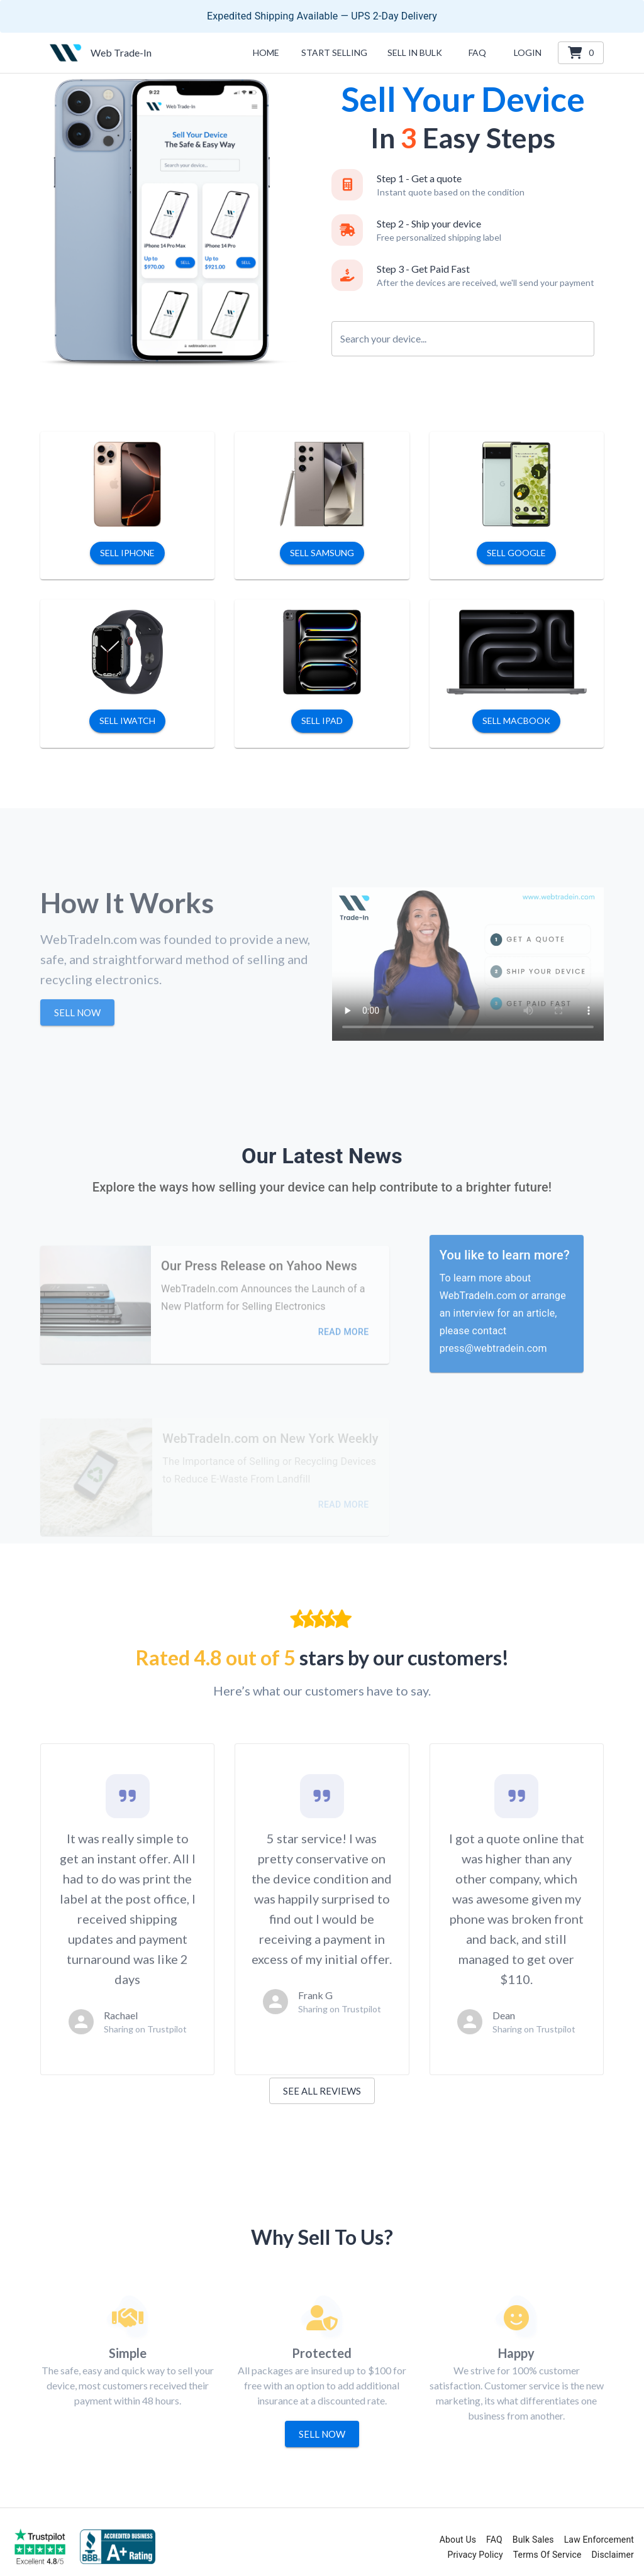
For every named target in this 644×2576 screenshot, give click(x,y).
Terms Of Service (547, 2555)
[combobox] (462, 329)
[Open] (588, 338)
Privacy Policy (474, 2555)
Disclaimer (612, 2555)
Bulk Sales (533, 2540)
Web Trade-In (121, 52)
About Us (458, 2540)
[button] (414, 53)
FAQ (494, 2540)
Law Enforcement (599, 2540)
